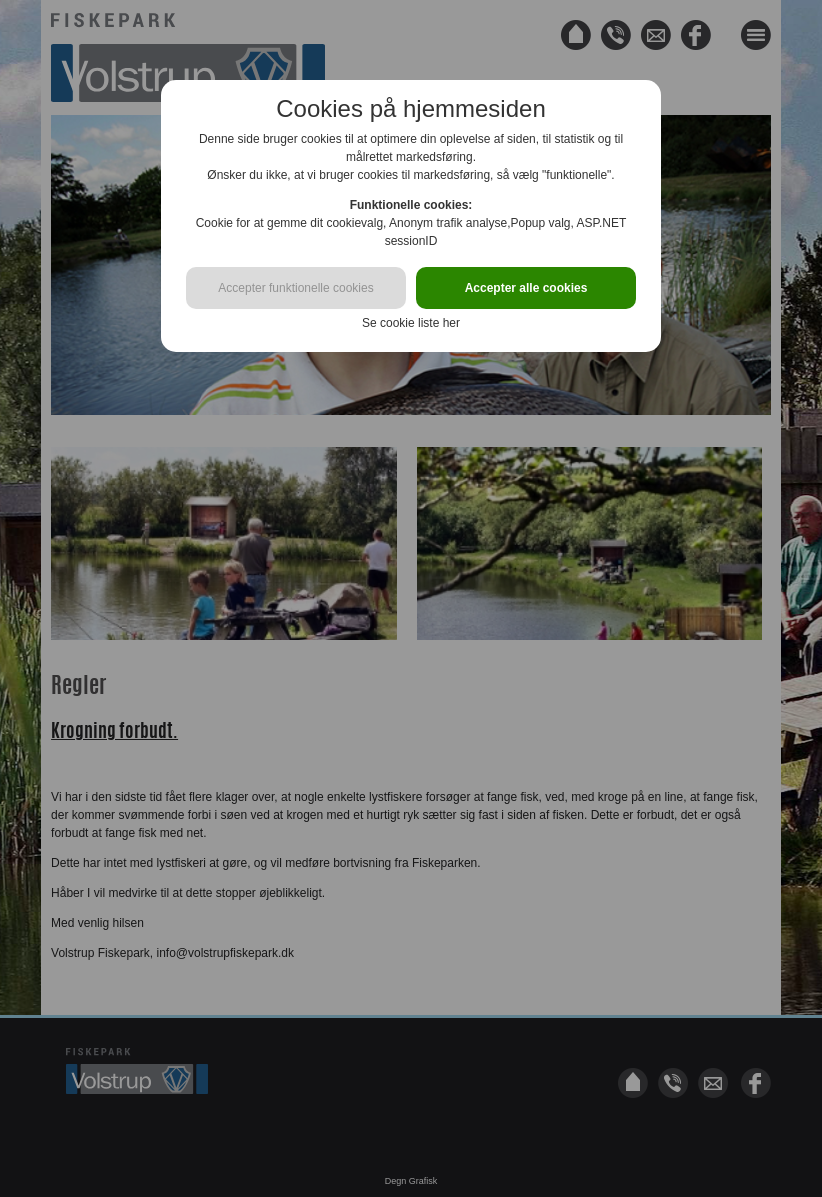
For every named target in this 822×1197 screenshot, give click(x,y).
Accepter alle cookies (526, 288)
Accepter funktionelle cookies (295, 288)
